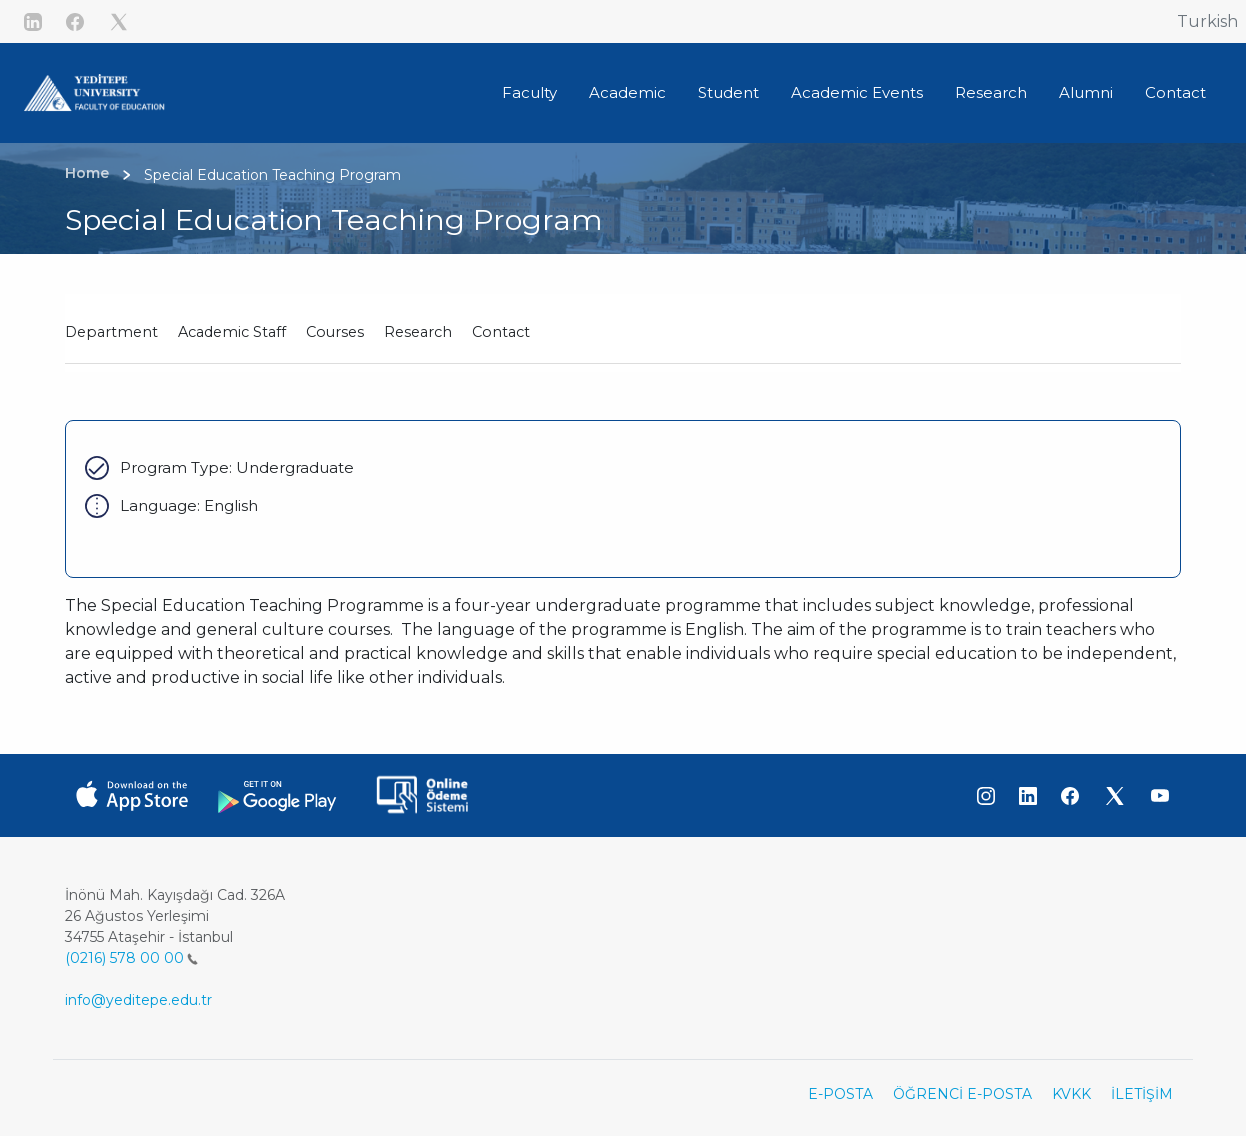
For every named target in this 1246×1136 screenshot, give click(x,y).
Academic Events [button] (857, 92)
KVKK (1071, 1094)
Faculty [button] (529, 92)
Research (418, 332)
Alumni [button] (1086, 92)
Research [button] (991, 92)
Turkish (1207, 21)
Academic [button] (627, 92)
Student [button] (728, 92)
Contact (501, 332)
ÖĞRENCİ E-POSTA (962, 1094)
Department (111, 332)
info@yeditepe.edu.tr (138, 1000)
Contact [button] (1175, 92)
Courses (335, 332)
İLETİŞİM (1142, 1094)
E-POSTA (840, 1094)
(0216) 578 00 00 (131, 958)
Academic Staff (232, 332)
